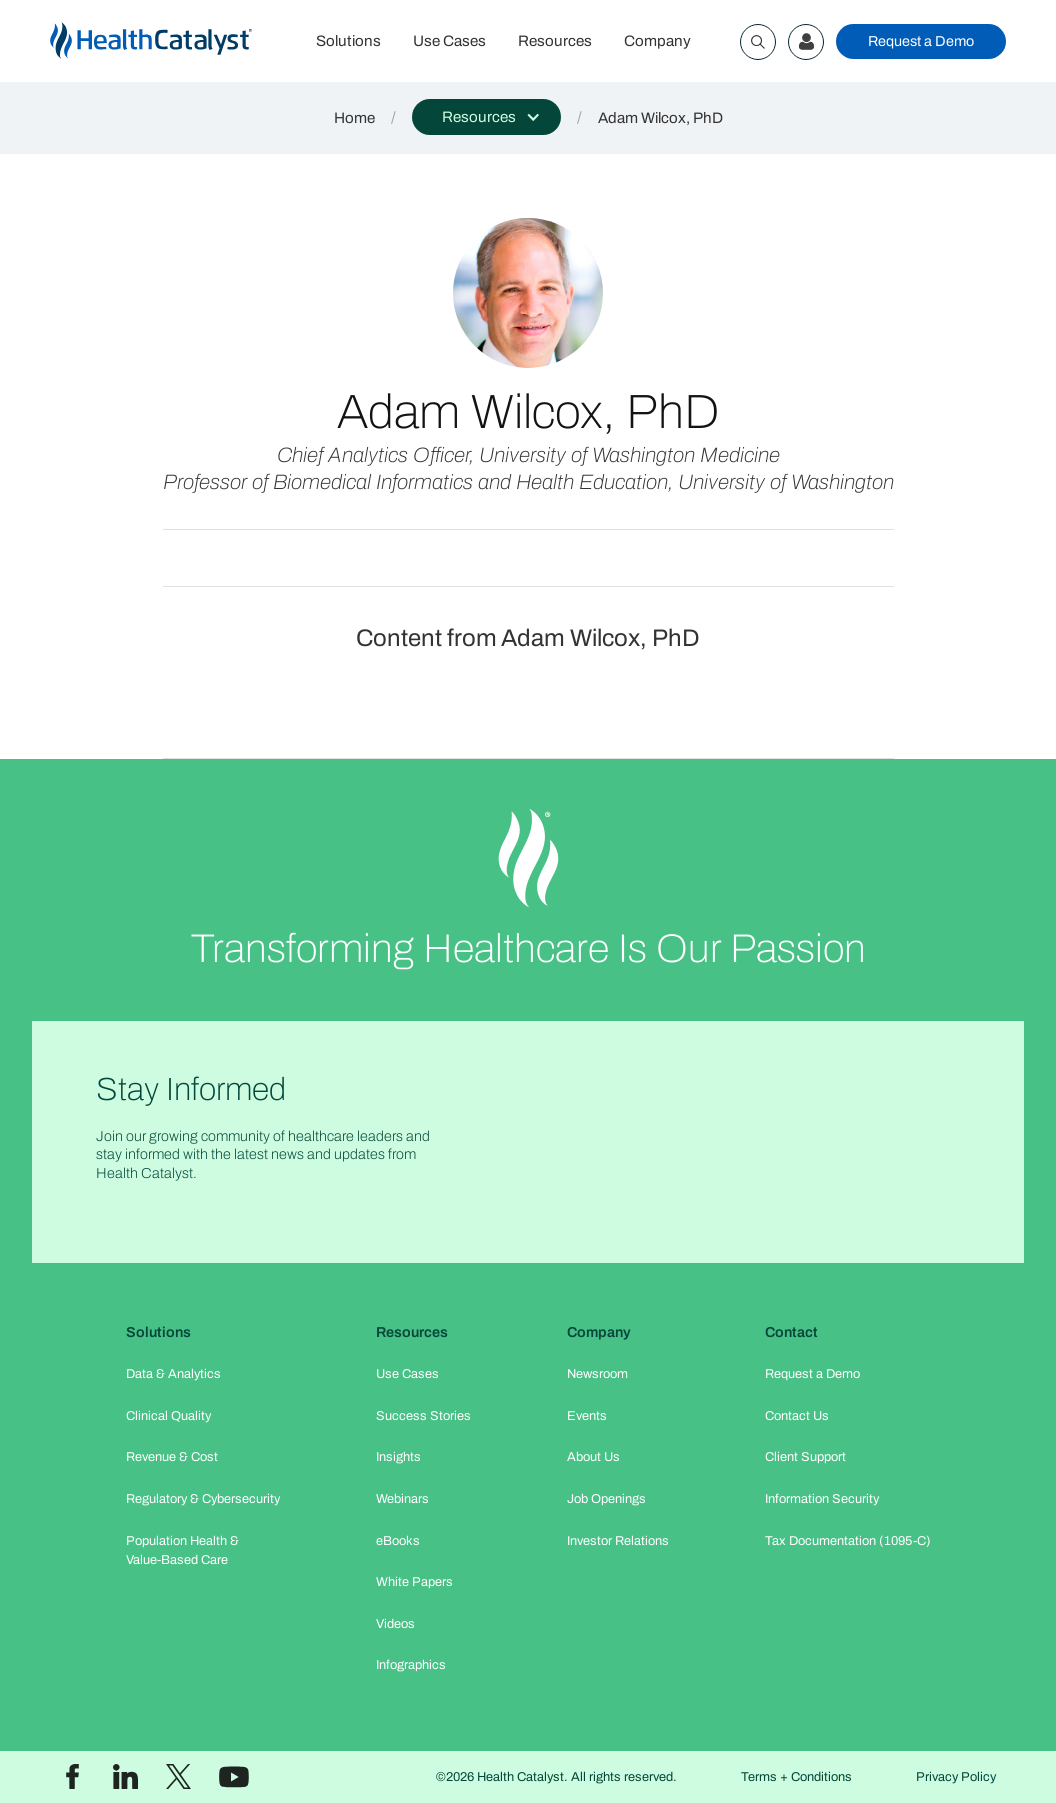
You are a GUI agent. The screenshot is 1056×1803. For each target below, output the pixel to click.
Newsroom (597, 1374)
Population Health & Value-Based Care (182, 1550)
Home (354, 118)
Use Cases (449, 41)
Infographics (411, 1665)
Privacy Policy (956, 1777)
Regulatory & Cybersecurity (203, 1499)
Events (587, 1416)
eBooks (398, 1541)
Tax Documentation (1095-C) (848, 1541)
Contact (791, 1332)
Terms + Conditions (796, 1777)
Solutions (348, 41)
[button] (486, 117)
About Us (593, 1457)
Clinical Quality (168, 1416)
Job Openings (606, 1499)
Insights (398, 1457)
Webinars (402, 1499)
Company (657, 41)
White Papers (414, 1582)
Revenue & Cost (172, 1457)
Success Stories (423, 1416)
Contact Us (797, 1416)
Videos (395, 1624)
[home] (175, 41)
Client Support (805, 1457)
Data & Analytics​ (173, 1374)
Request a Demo (921, 41)
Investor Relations (618, 1541)
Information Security (822, 1499)
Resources (555, 41)
